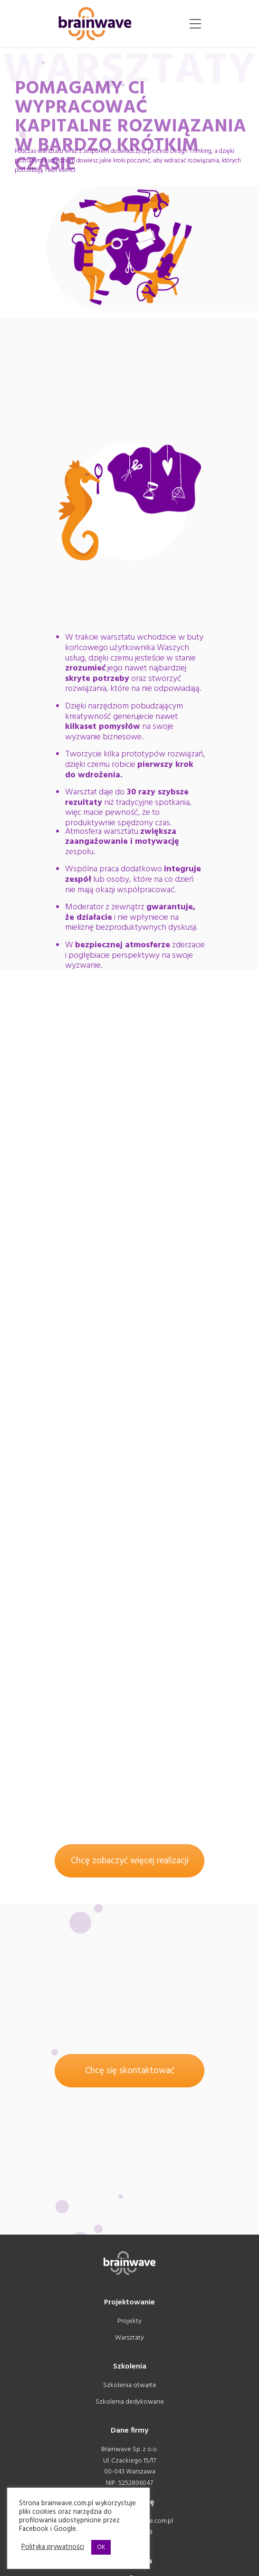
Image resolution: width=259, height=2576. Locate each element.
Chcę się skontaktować (129, 2071)
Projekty (129, 2321)
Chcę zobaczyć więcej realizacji (130, 1861)
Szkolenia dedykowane (130, 2402)
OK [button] (101, 2547)
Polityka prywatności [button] (52, 2547)
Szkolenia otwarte (129, 2385)
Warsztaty (129, 2337)
